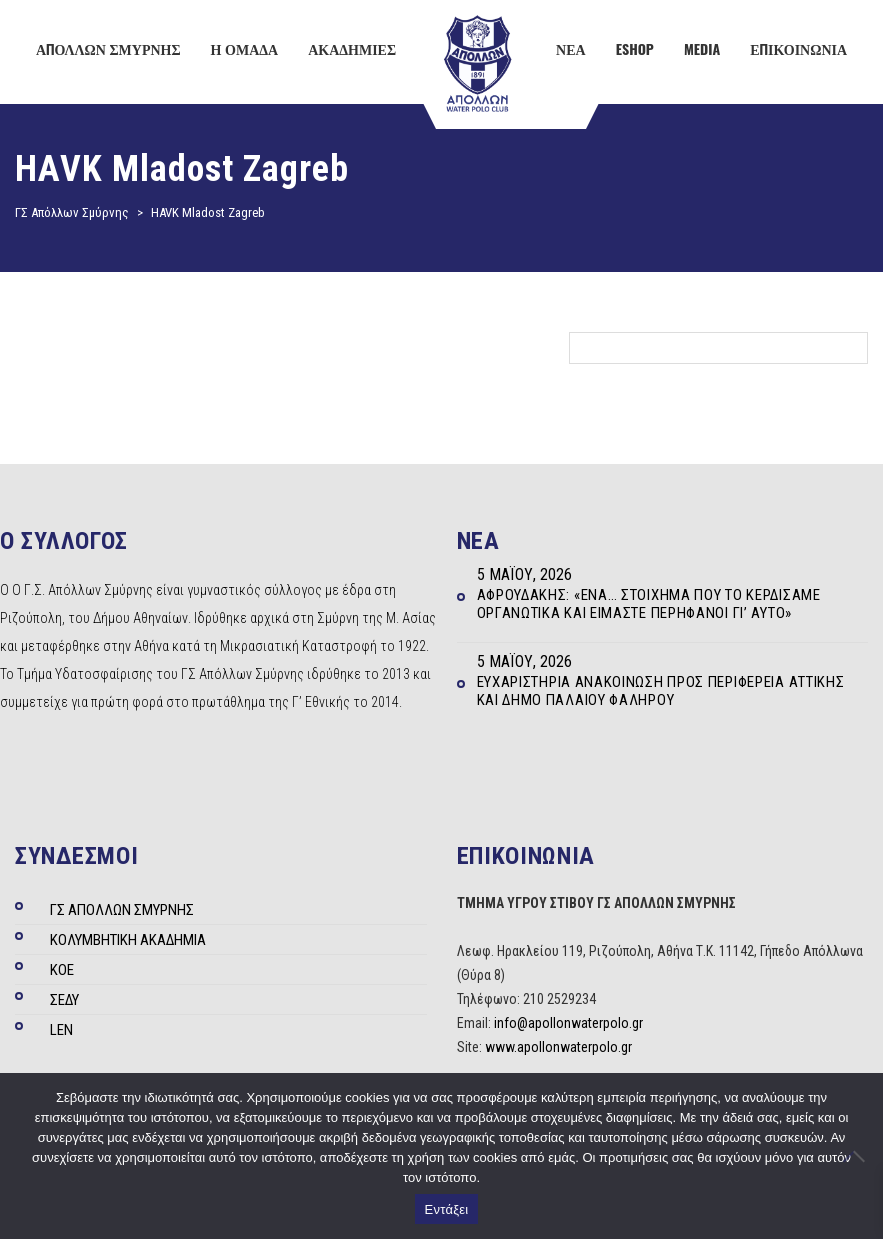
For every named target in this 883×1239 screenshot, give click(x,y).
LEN (61, 1030)
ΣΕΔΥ (64, 1000)
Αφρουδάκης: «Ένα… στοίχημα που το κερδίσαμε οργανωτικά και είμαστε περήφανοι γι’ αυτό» (649, 604)
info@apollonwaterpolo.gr (568, 1023)
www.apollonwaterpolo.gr (558, 1047)
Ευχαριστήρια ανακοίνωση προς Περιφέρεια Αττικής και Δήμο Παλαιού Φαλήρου (661, 691)
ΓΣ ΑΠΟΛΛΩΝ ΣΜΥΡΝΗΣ (122, 910)
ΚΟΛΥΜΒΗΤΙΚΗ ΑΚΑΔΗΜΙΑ (128, 940)
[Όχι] (858, 1156)
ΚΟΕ (62, 970)
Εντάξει (447, 1209)
